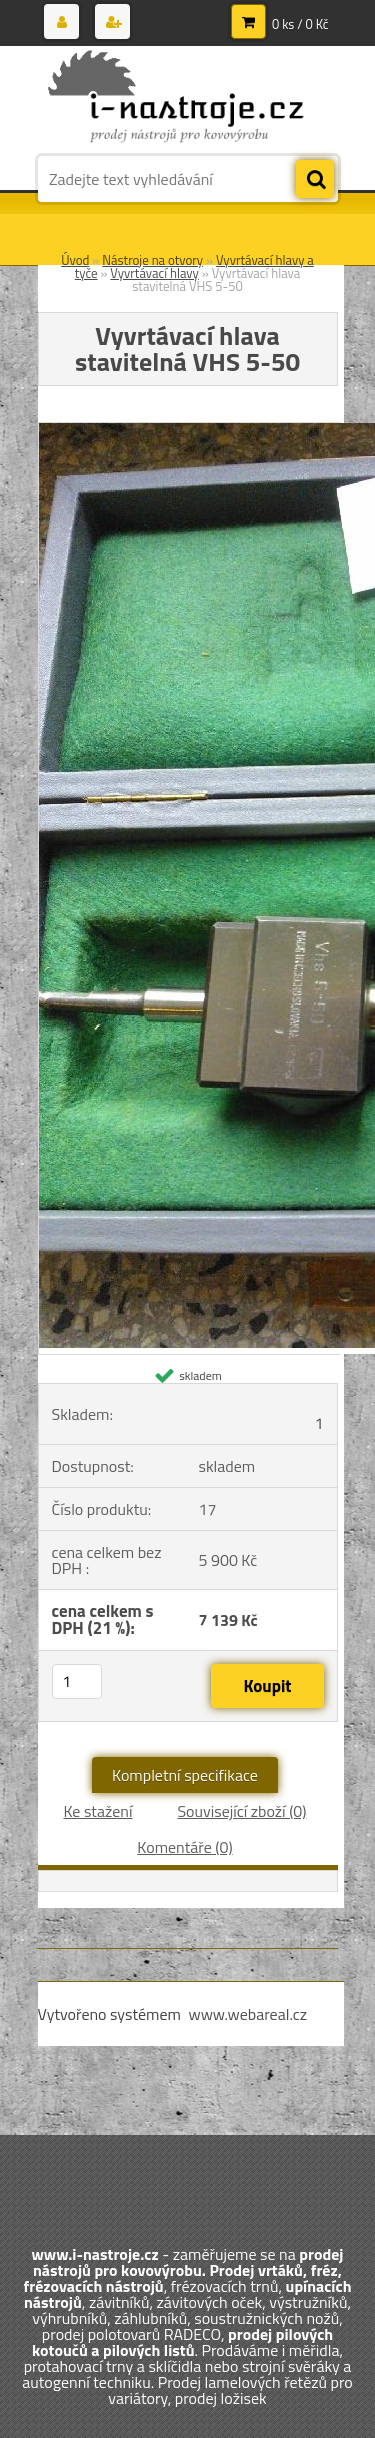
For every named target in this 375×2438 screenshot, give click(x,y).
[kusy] (77, 1681)
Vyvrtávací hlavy (154, 273)
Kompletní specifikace (185, 1775)
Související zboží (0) (241, 1811)
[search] (315, 180)
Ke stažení (97, 1811)
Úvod (75, 260)
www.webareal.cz (247, 2014)
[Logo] (175, 98)
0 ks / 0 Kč (300, 24)
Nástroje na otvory (152, 260)
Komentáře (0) (184, 1847)
